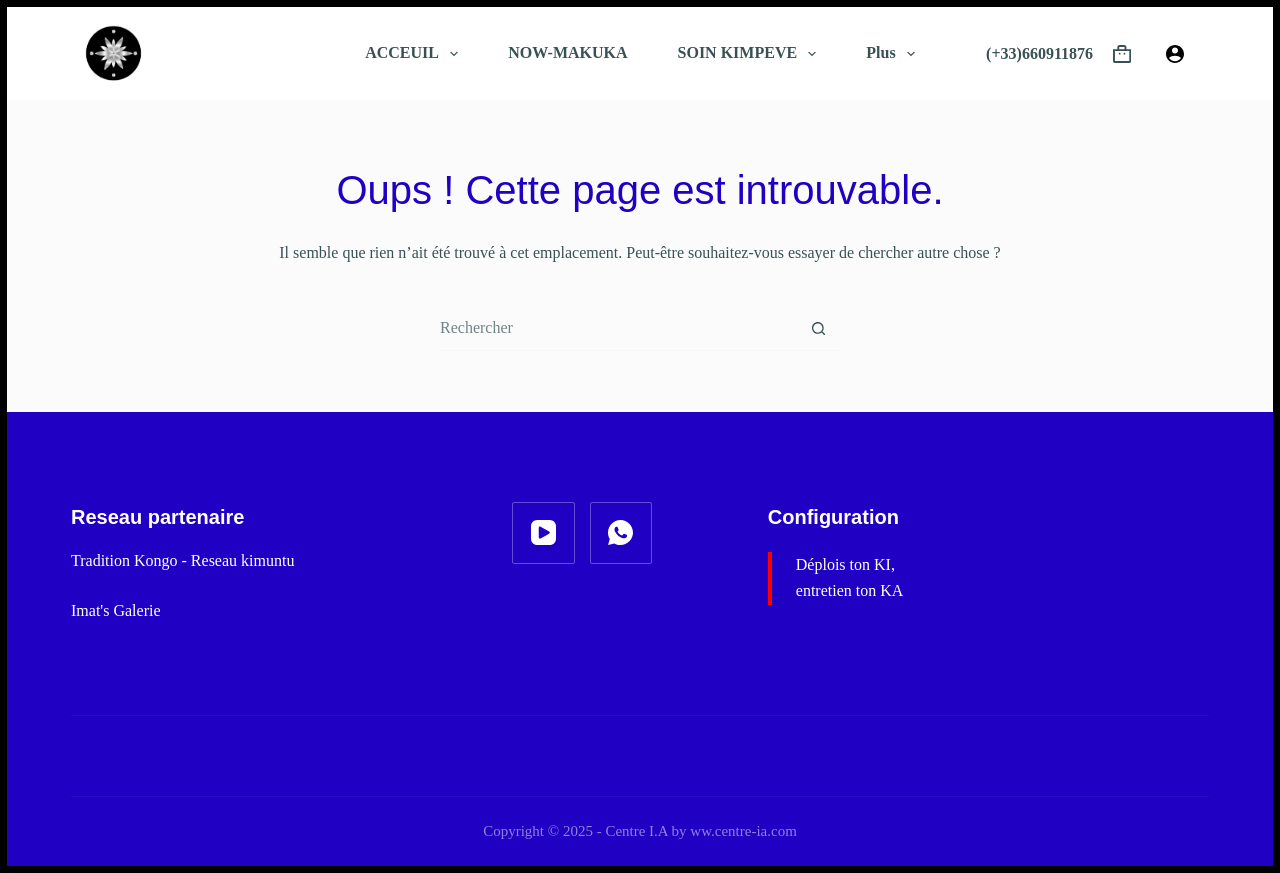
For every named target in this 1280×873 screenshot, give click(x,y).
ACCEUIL (415, 54)
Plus (894, 54)
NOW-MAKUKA (567, 52)
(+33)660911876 (1039, 53)
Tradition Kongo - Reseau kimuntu (182, 560)
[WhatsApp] (621, 533)
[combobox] (618, 328)
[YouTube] (543, 533)
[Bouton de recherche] (818, 328)
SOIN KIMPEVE (751, 54)
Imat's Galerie (116, 610)
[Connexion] (1175, 54)
